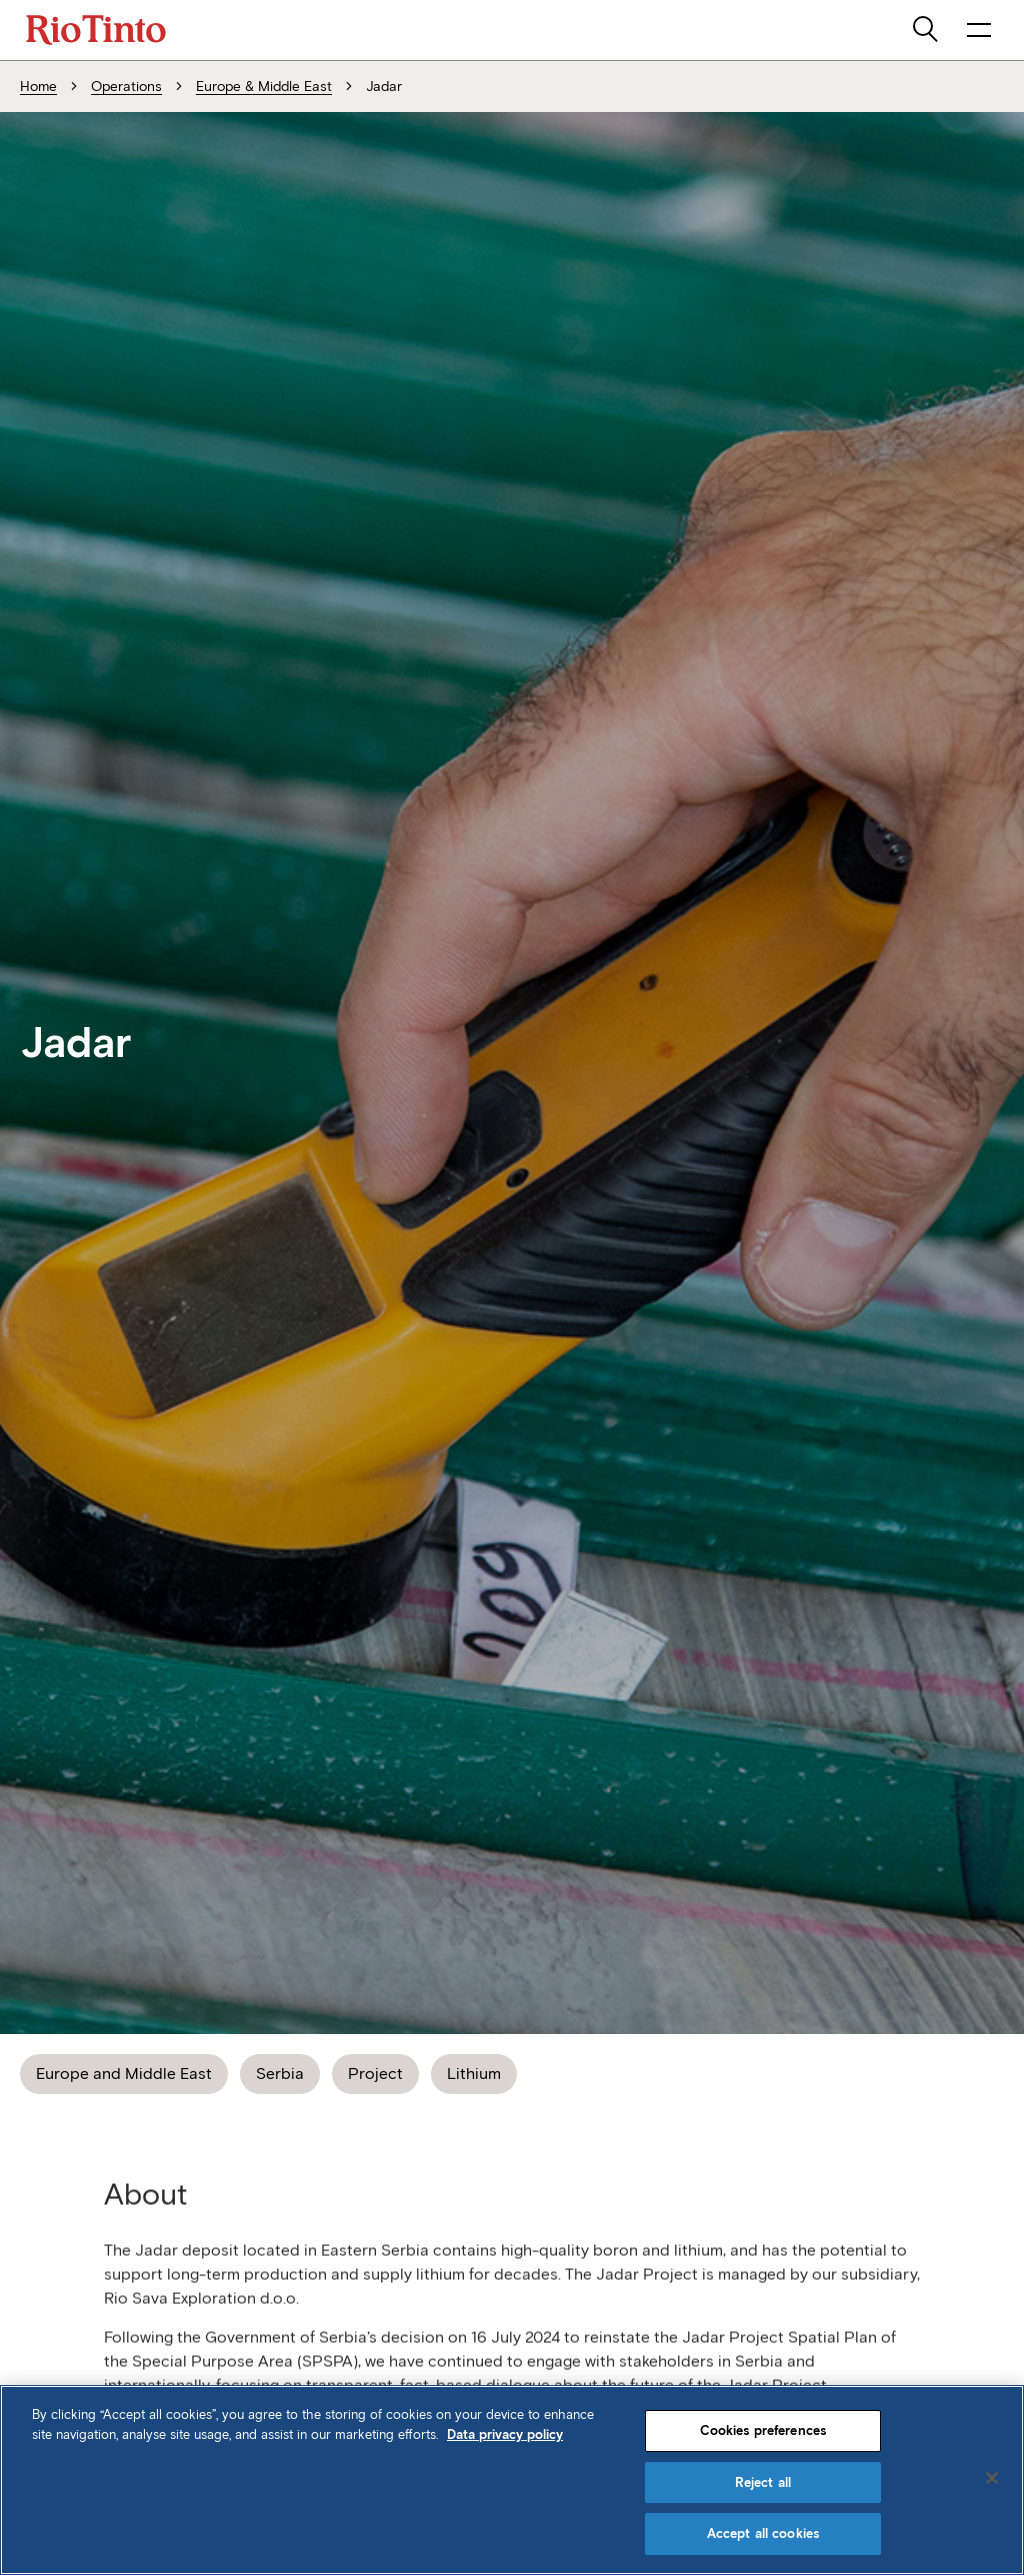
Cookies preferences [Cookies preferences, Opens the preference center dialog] (763, 2430)
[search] (927, 30)
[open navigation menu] (979, 30)
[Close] (992, 2478)
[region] (512, 2480)
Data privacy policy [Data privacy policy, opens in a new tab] (505, 2434)
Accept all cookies (763, 2533)
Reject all (763, 2482)
